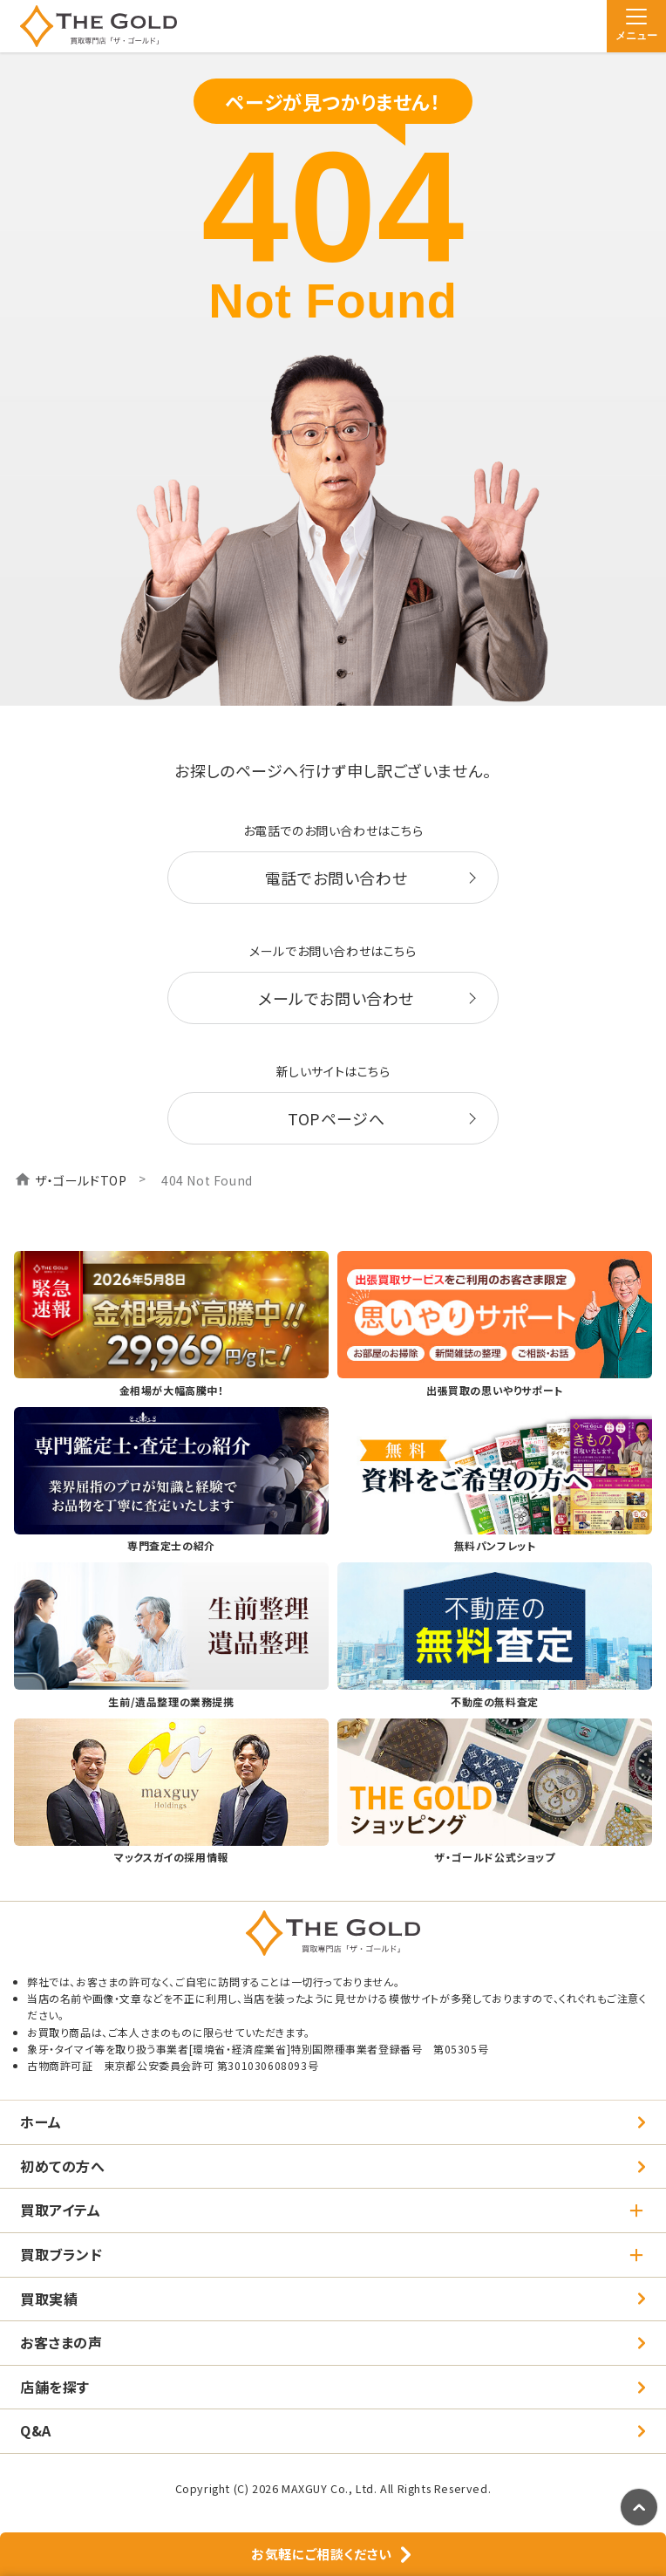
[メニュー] (636, 26)
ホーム (41, 2121)
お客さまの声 (61, 2342)
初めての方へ (62, 2166)
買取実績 (49, 2298)
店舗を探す (55, 2386)
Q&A (35, 2430)
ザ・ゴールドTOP (80, 1180)
